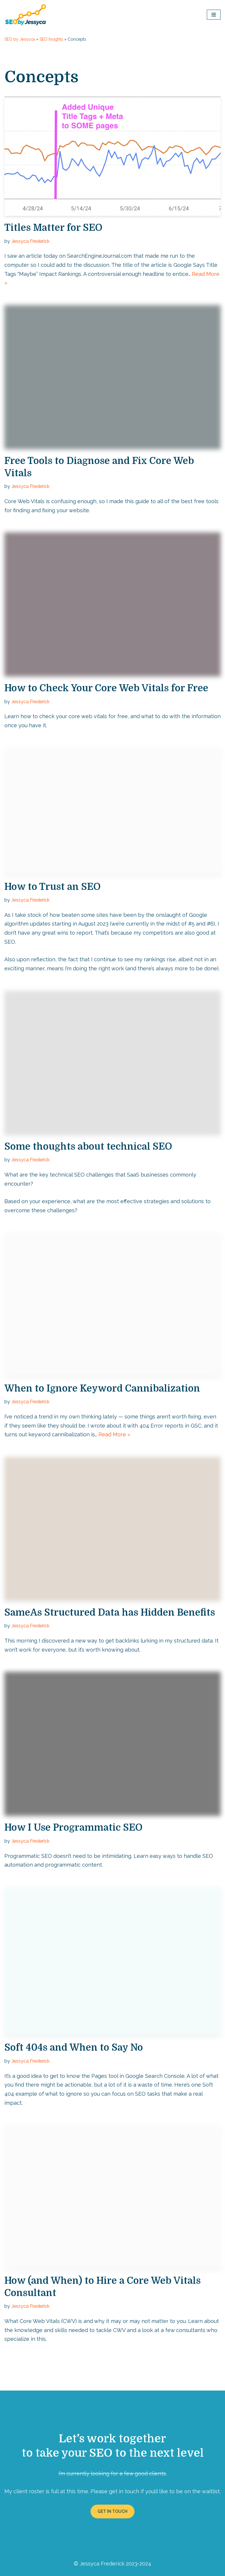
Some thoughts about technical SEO (88, 1146)
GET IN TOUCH (112, 2510)
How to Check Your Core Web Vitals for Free (106, 688)
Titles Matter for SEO (53, 227)
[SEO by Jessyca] (25, 14)
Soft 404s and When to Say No (73, 2047)
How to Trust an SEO (52, 886)
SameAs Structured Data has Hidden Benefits (109, 1612)
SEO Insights (51, 39)
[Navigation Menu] (214, 15)
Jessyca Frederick (30, 241)
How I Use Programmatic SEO (73, 1827)
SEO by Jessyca (19, 39)
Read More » (114, 1434)
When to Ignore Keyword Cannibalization (102, 1387)
